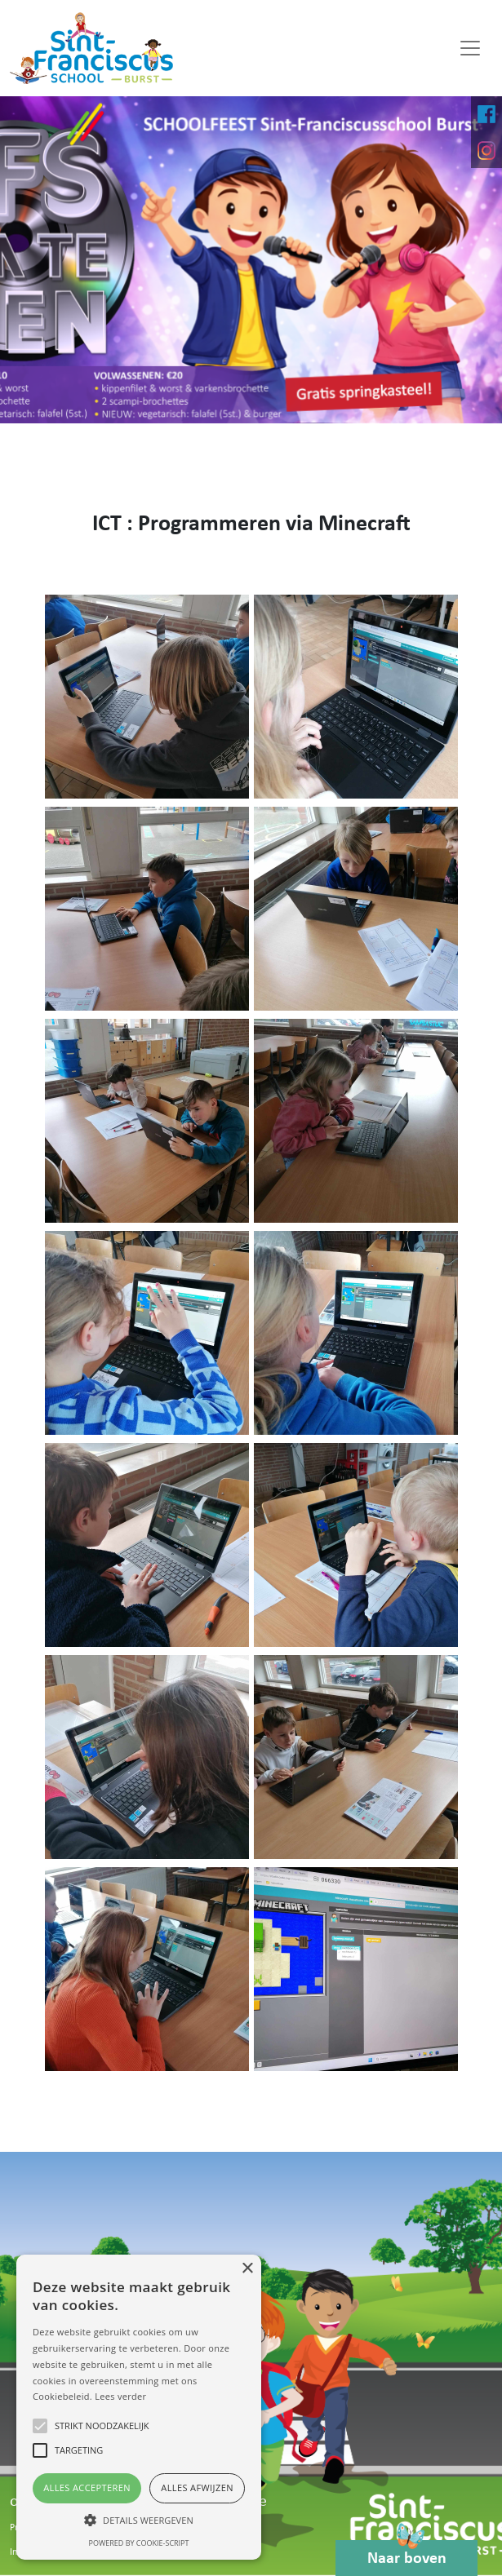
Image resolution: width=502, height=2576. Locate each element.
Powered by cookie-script (139, 2543)
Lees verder (120, 2396)
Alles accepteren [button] (87, 2487)
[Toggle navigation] (470, 48)
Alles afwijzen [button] (197, 2487)
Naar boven (406, 2553)
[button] (139, 2520)
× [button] (247, 2269)
